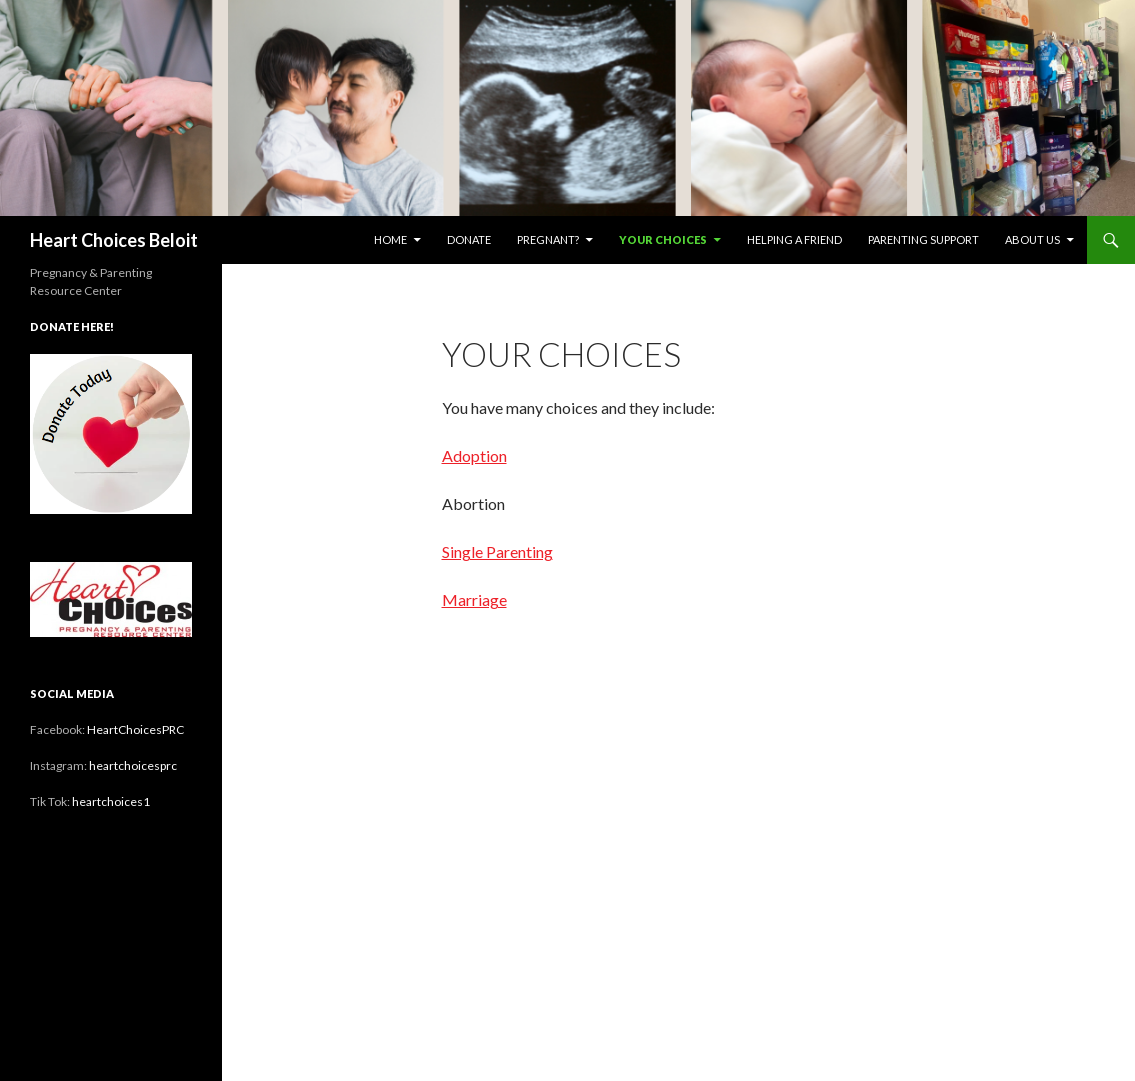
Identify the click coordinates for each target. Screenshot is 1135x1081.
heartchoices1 (111, 801)
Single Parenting (497, 551)
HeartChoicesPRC (135, 729)
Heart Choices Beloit (114, 240)
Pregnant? (548, 239)
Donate (469, 239)
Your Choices (663, 239)
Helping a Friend (794, 239)
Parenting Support (923, 239)
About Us (1032, 239)
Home (390, 239)
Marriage (474, 599)
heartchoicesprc (133, 765)
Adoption (474, 455)
